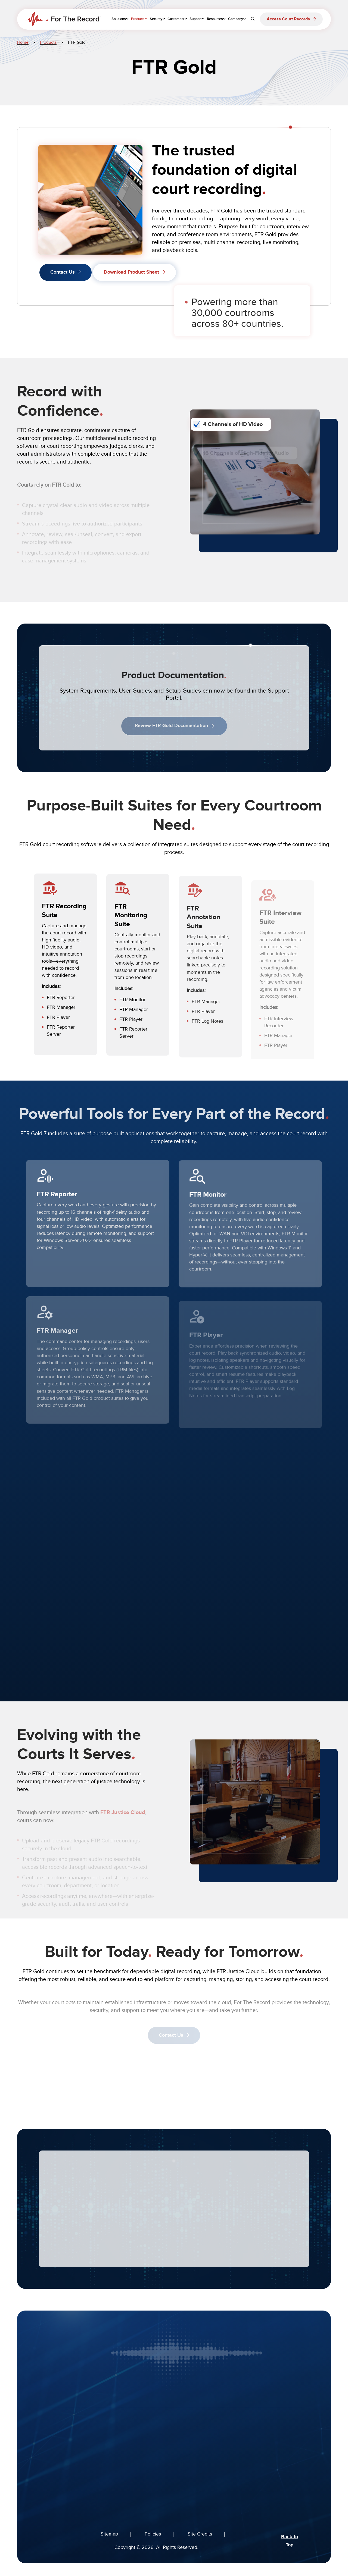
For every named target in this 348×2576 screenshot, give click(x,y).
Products (48, 42)
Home (23, 42)
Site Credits (200, 2534)
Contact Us (62, 272)
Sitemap (109, 2534)
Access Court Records (288, 19)
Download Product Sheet (131, 272)
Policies (153, 2534)
